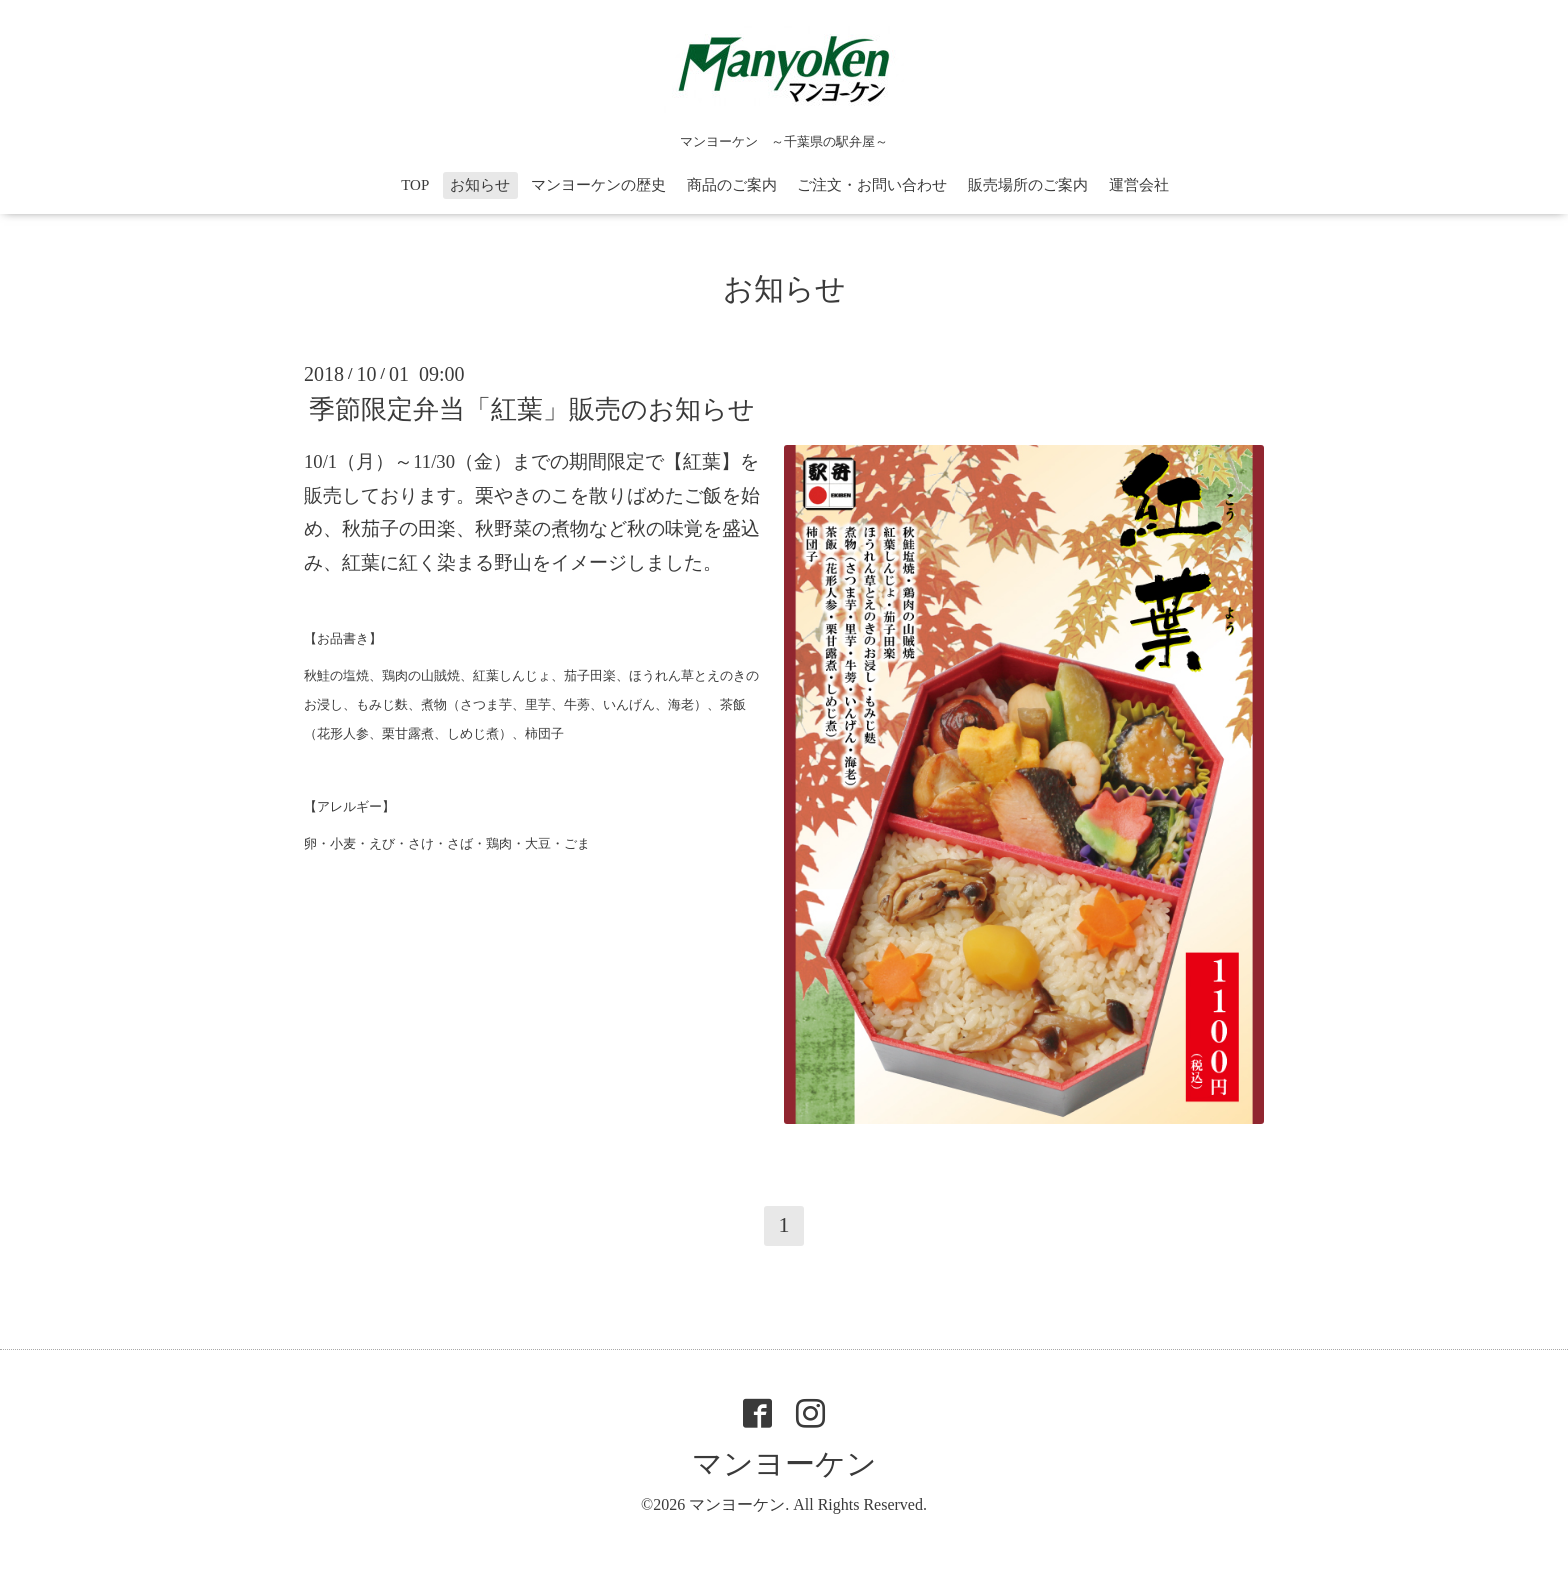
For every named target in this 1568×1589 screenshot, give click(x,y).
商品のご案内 (732, 185)
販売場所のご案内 (1028, 185)
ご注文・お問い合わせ (872, 185)
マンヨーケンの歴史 (598, 185)
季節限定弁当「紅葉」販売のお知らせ (532, 409)
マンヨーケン (784, 1463)
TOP (415, 185)
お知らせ (480, 185)
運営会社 (1139, 185)
